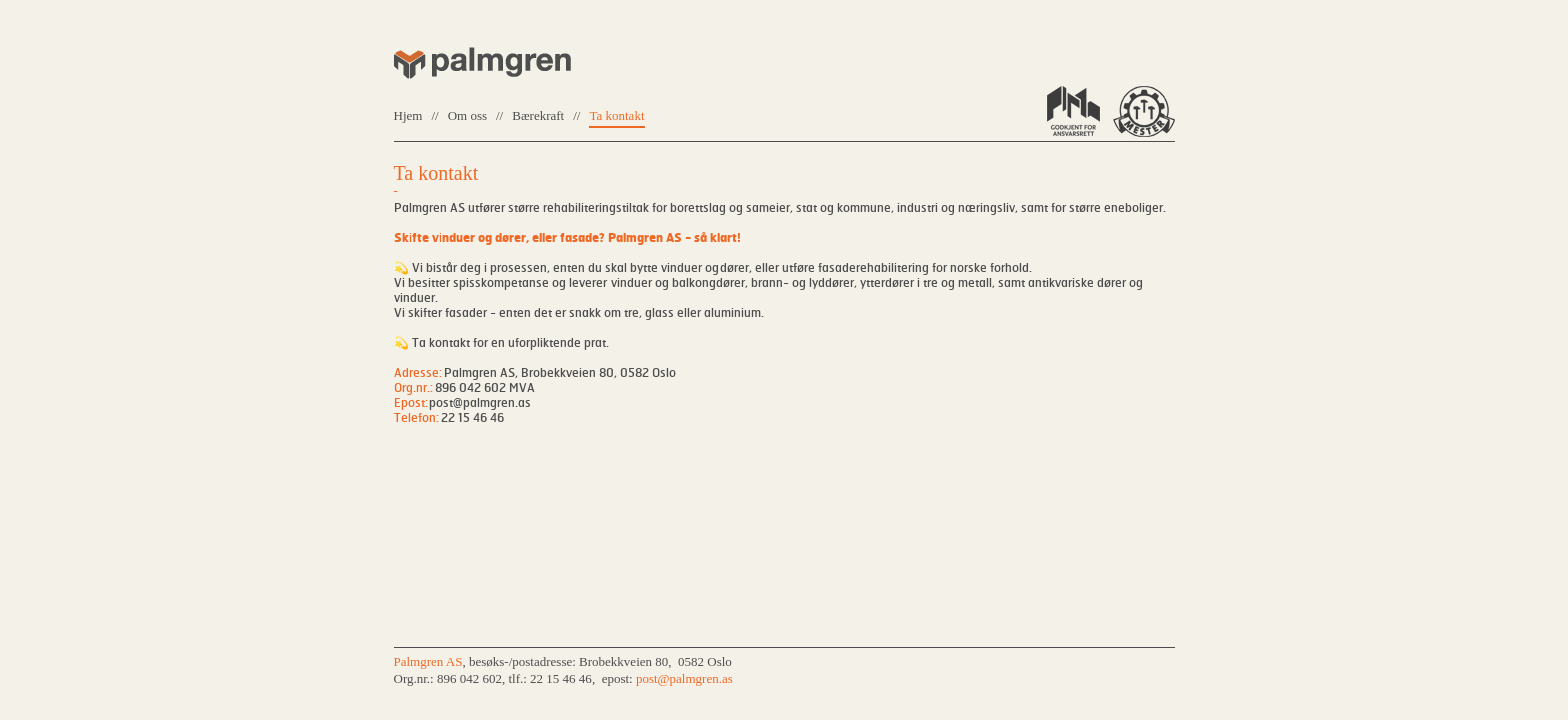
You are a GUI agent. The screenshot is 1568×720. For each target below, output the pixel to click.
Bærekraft (538, 115)
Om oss (467, 115)
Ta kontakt (616, 115)
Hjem (408, 115)
